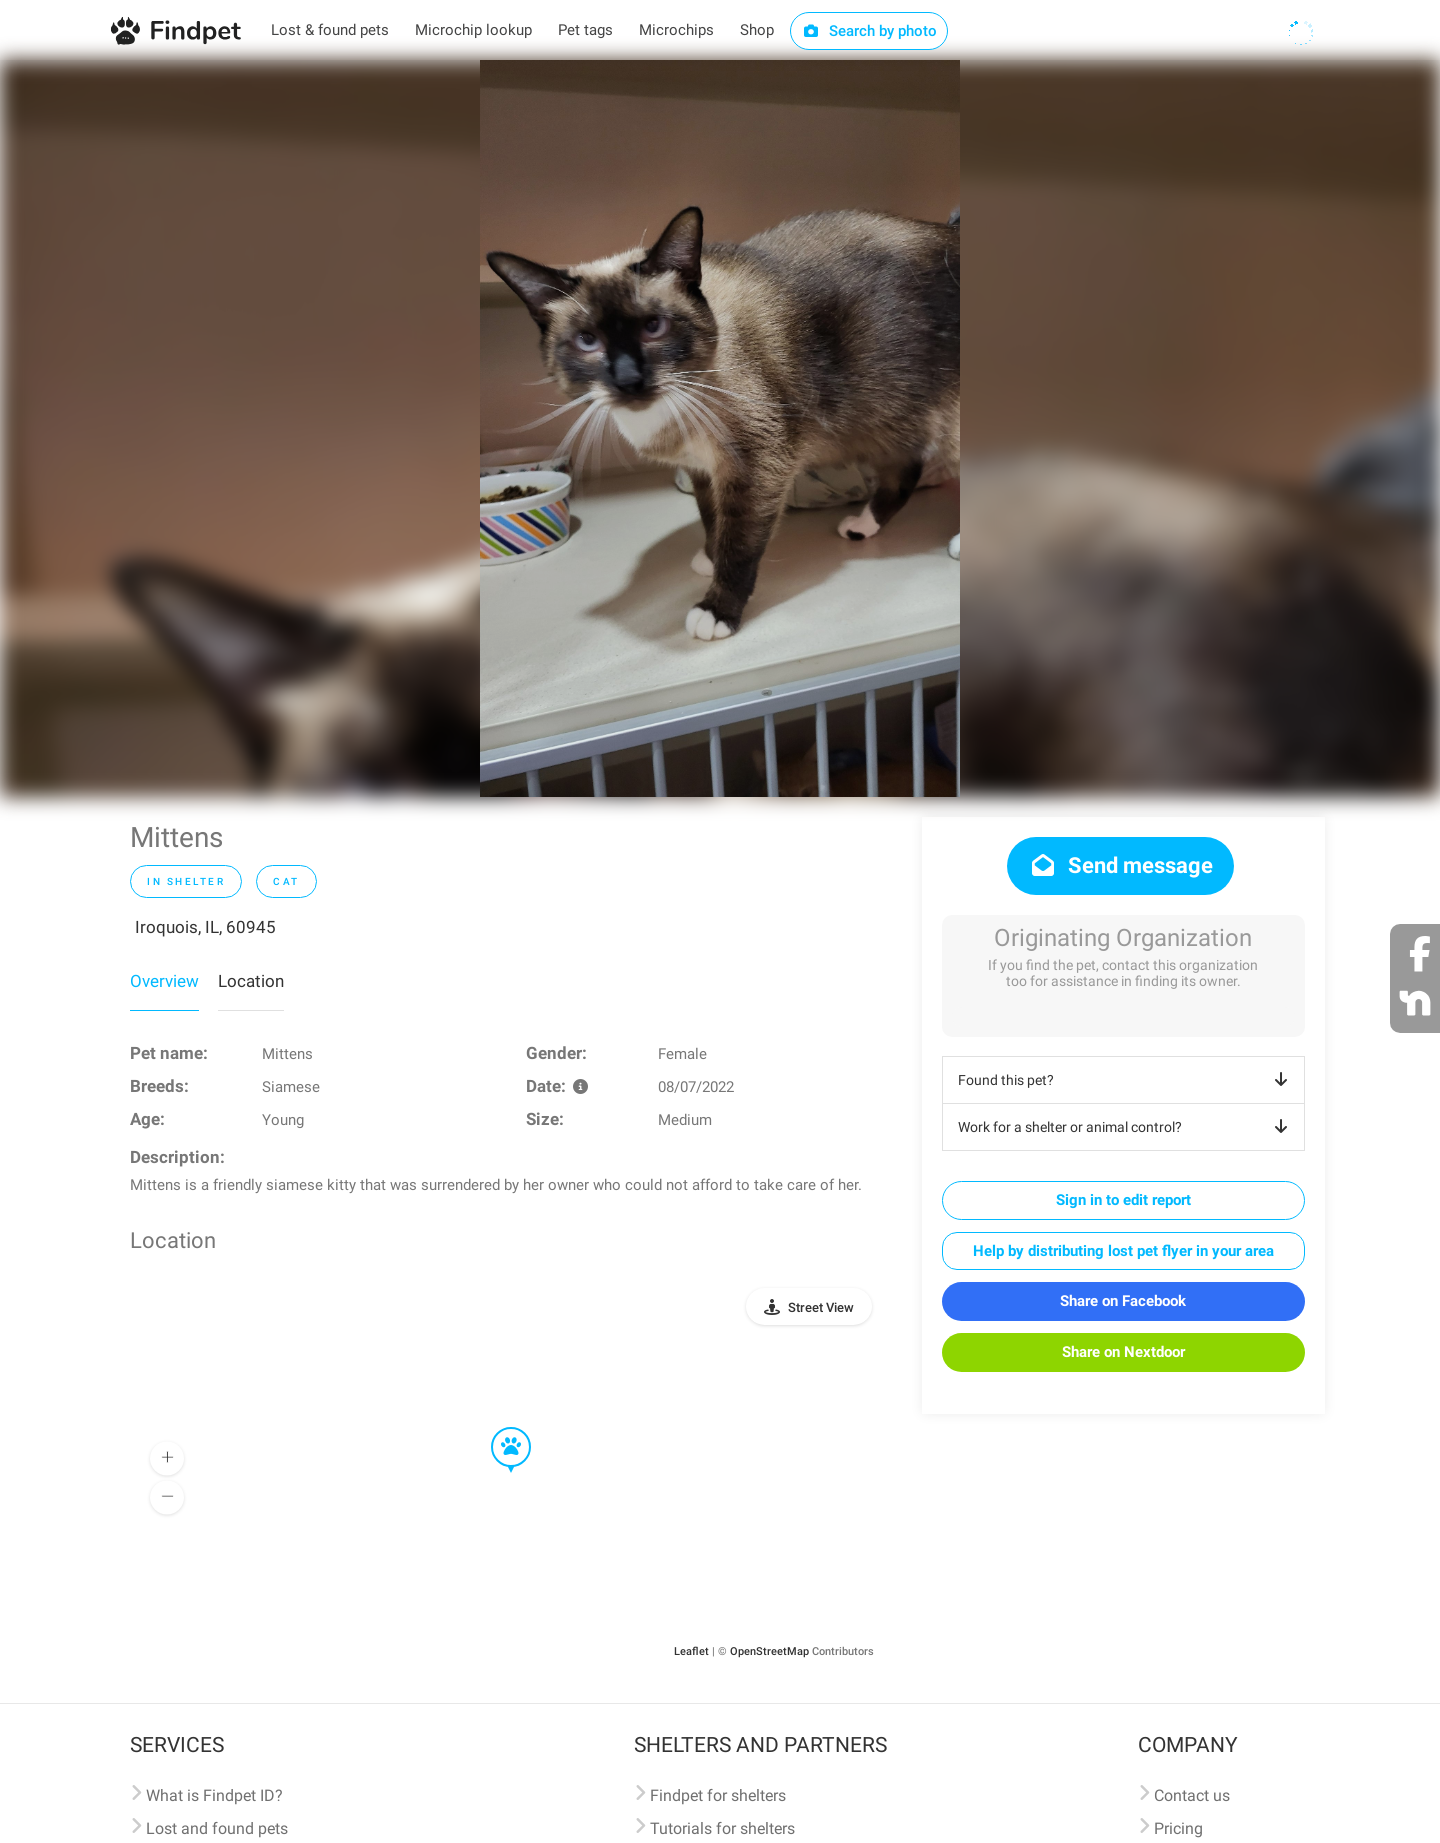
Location (251, 981)
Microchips (676, 30)
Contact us (1192, 1795)
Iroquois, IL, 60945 (205, 927)
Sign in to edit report (1123, 1200)
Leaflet (691, 1651)
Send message (1120, 865)
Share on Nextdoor (1123, 1352)
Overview (164, 981)
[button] (497, 1428)
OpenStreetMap (769, 1651)
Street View (821, 1307)
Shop (757, 30)
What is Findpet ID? (214, 1795)
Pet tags (585, 30)
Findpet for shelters (718, 1795)
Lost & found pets (330, 30)
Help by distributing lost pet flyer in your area (1123, 1251)
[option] (720, 428)
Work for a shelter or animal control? (1126, 1127)
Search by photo (869, 31)
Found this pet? (1126, 1080)
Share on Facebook (1123, 1301)
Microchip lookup (473, 30)
